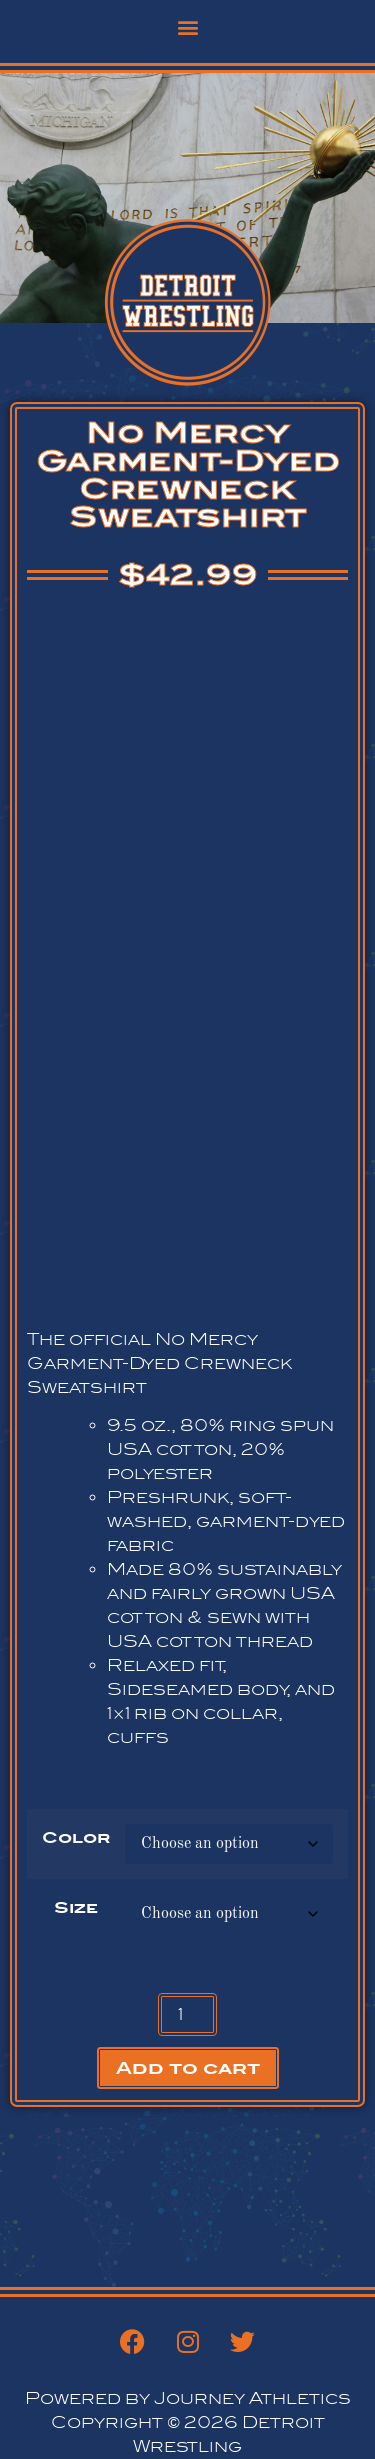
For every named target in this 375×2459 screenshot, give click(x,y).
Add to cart (188, 2068)
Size (76, 1908)
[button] (187, 26)
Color (76, 1838)
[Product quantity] (187, 2014)
